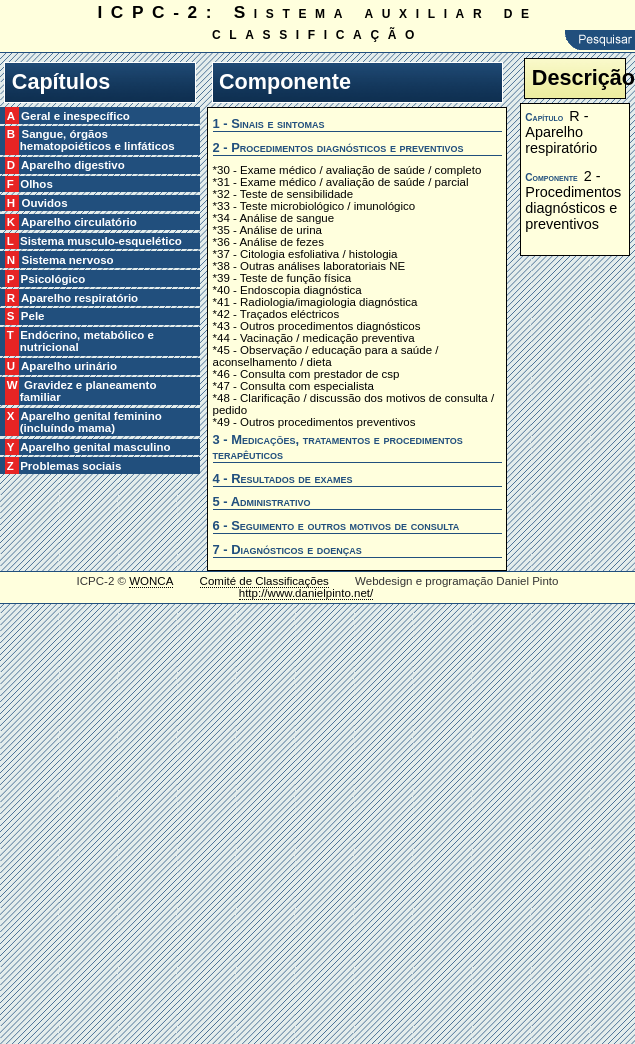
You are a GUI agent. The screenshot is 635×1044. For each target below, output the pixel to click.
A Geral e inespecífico (75, 116)
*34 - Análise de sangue (274, 218)
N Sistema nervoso (67, 260)
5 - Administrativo (262, 501)
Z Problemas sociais (71, 466)
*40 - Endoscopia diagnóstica (287, 290)
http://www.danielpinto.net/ (306, 593)
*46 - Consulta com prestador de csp (306, 374)
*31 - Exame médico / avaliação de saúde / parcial (341, 182)
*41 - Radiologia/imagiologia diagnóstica (315, 302)
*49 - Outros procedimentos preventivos (314, 422)
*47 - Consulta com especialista (293, 386)
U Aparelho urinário (68, 366)
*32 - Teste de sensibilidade (283, 194)
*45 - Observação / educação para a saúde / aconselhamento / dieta (326, 356)
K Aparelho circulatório (78, 222)
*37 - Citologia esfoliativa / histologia (305, 254)
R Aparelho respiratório (79, 298)
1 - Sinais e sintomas (269, 123)
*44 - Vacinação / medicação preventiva (314, 338)
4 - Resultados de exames (283, 478)
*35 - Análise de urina (267, 230)
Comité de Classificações (264, 581)
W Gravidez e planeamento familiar (88, 391)
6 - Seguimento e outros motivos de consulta (336, 525)
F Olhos (36, 184)
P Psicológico (53, 279)
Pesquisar (600, 40)
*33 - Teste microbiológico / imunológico (314, 206)
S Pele (32, 316)
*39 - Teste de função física (282, 278)
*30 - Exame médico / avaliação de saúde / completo (347, 170)
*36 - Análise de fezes (268, 242)
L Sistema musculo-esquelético (101, 241)
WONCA (151, 581)
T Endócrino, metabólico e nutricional (87, 341)
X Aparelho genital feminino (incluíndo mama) (91, 422)
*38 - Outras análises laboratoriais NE (309, 266)
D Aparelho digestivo (72, 165)
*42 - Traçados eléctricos (276, 314)
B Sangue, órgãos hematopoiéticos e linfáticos (97, 140)
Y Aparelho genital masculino (95, 447)
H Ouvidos (44, 203)
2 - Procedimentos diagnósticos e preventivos (338, 147)
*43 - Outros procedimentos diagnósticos (317, 326)
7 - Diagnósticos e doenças (287, 549)
